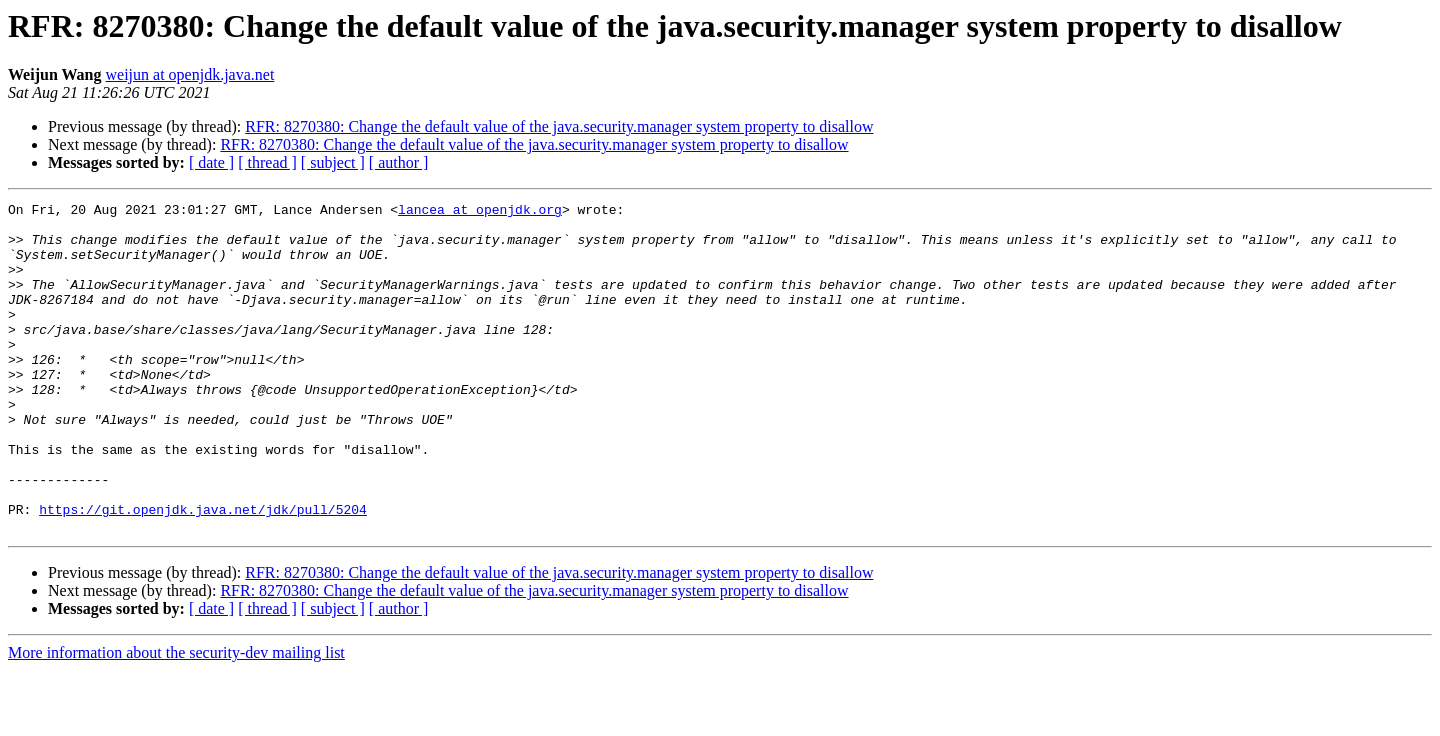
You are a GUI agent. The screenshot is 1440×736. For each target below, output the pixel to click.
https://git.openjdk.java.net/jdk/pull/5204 (203, 572)
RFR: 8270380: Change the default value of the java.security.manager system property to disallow (559, 126)
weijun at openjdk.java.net (190, 74)
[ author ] (399, 162)
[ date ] (211, 162)
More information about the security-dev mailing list (176, 718)
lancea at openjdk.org (480, 212)
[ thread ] (267, 162)
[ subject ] (333, 162)
